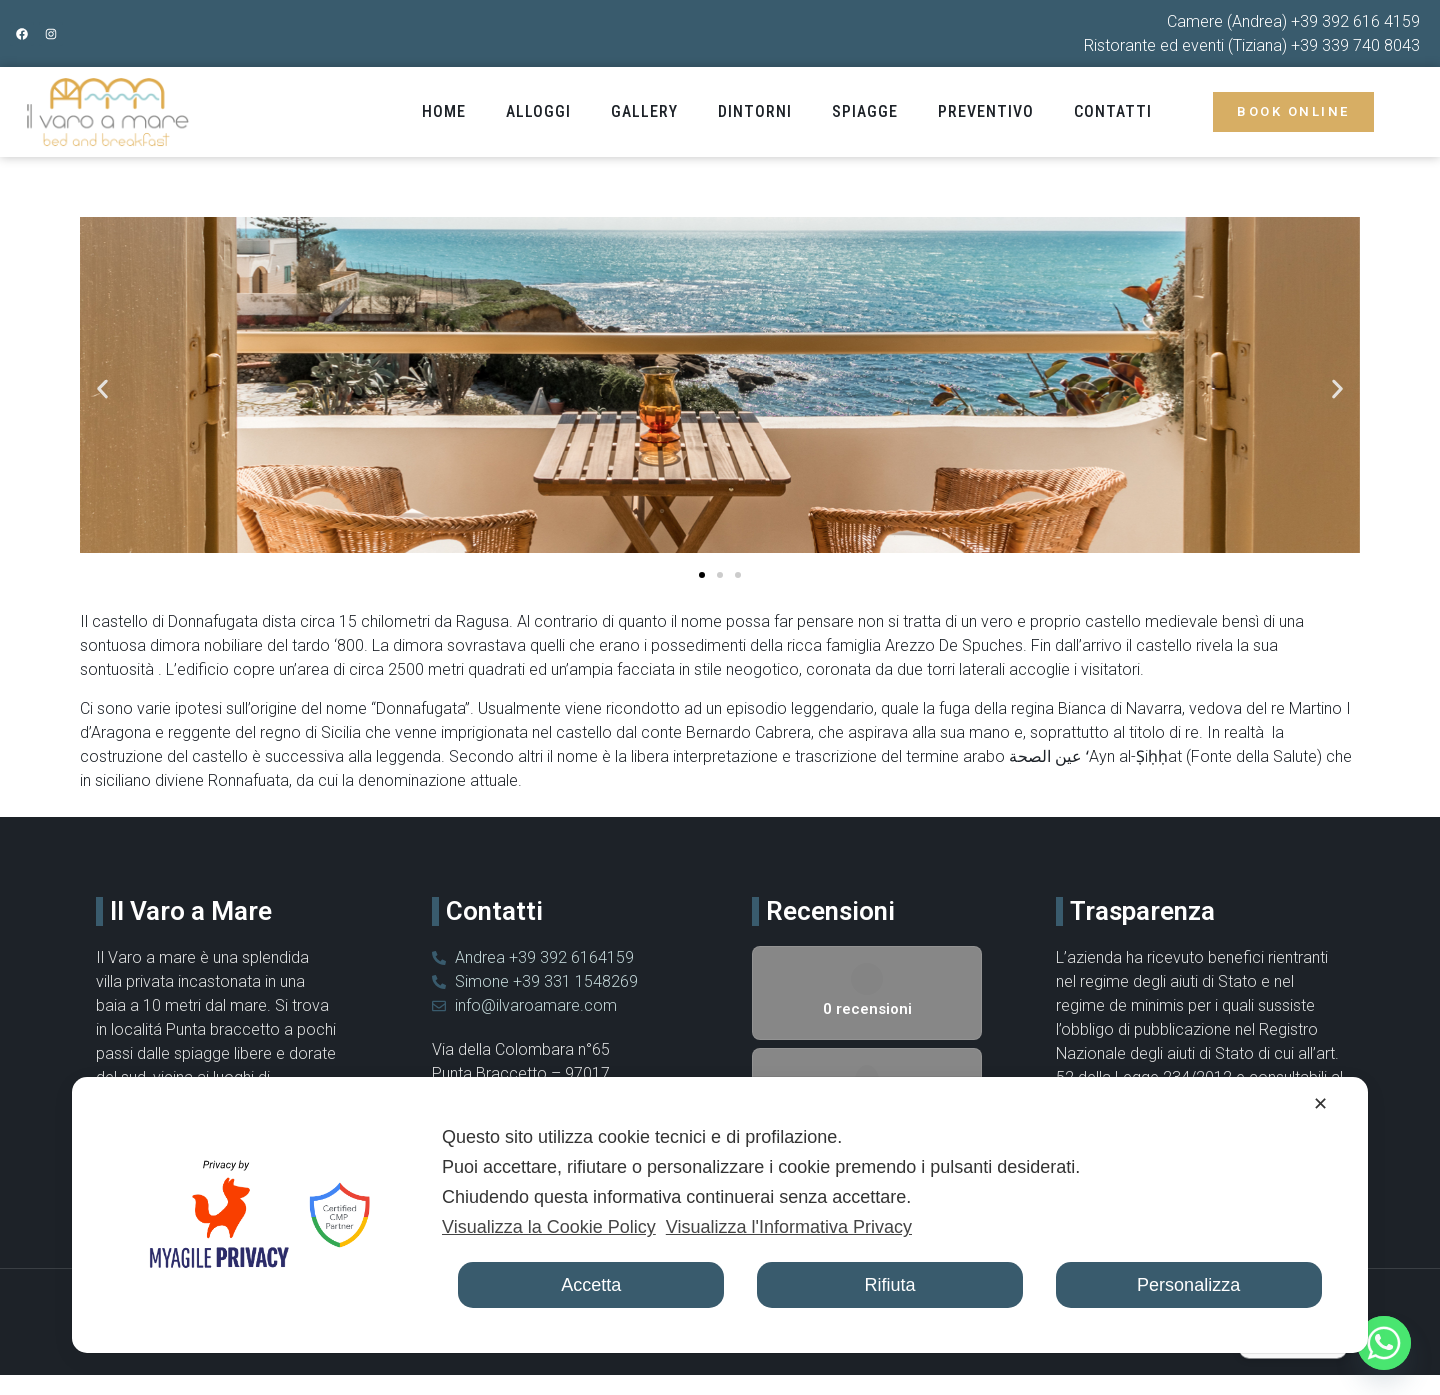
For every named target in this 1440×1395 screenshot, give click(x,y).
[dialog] (720, 1215)
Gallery (644, 111)
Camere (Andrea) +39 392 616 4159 (1293, 21)
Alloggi (538, 111)
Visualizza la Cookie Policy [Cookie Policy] (549, 1227)
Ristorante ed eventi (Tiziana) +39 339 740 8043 (1252, 45)
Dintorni (755, 111)
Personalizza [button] (1188, 1285)
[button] (102, 388)
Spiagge (865, 111)
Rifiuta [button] (889, 1285)
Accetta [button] (591, 1285)
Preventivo (986, 111)
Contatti (1113, 111)
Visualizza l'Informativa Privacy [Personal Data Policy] (789, 1227)
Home (444, 111)
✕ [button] (1320, 1104)
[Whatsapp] (1384, 1343)
